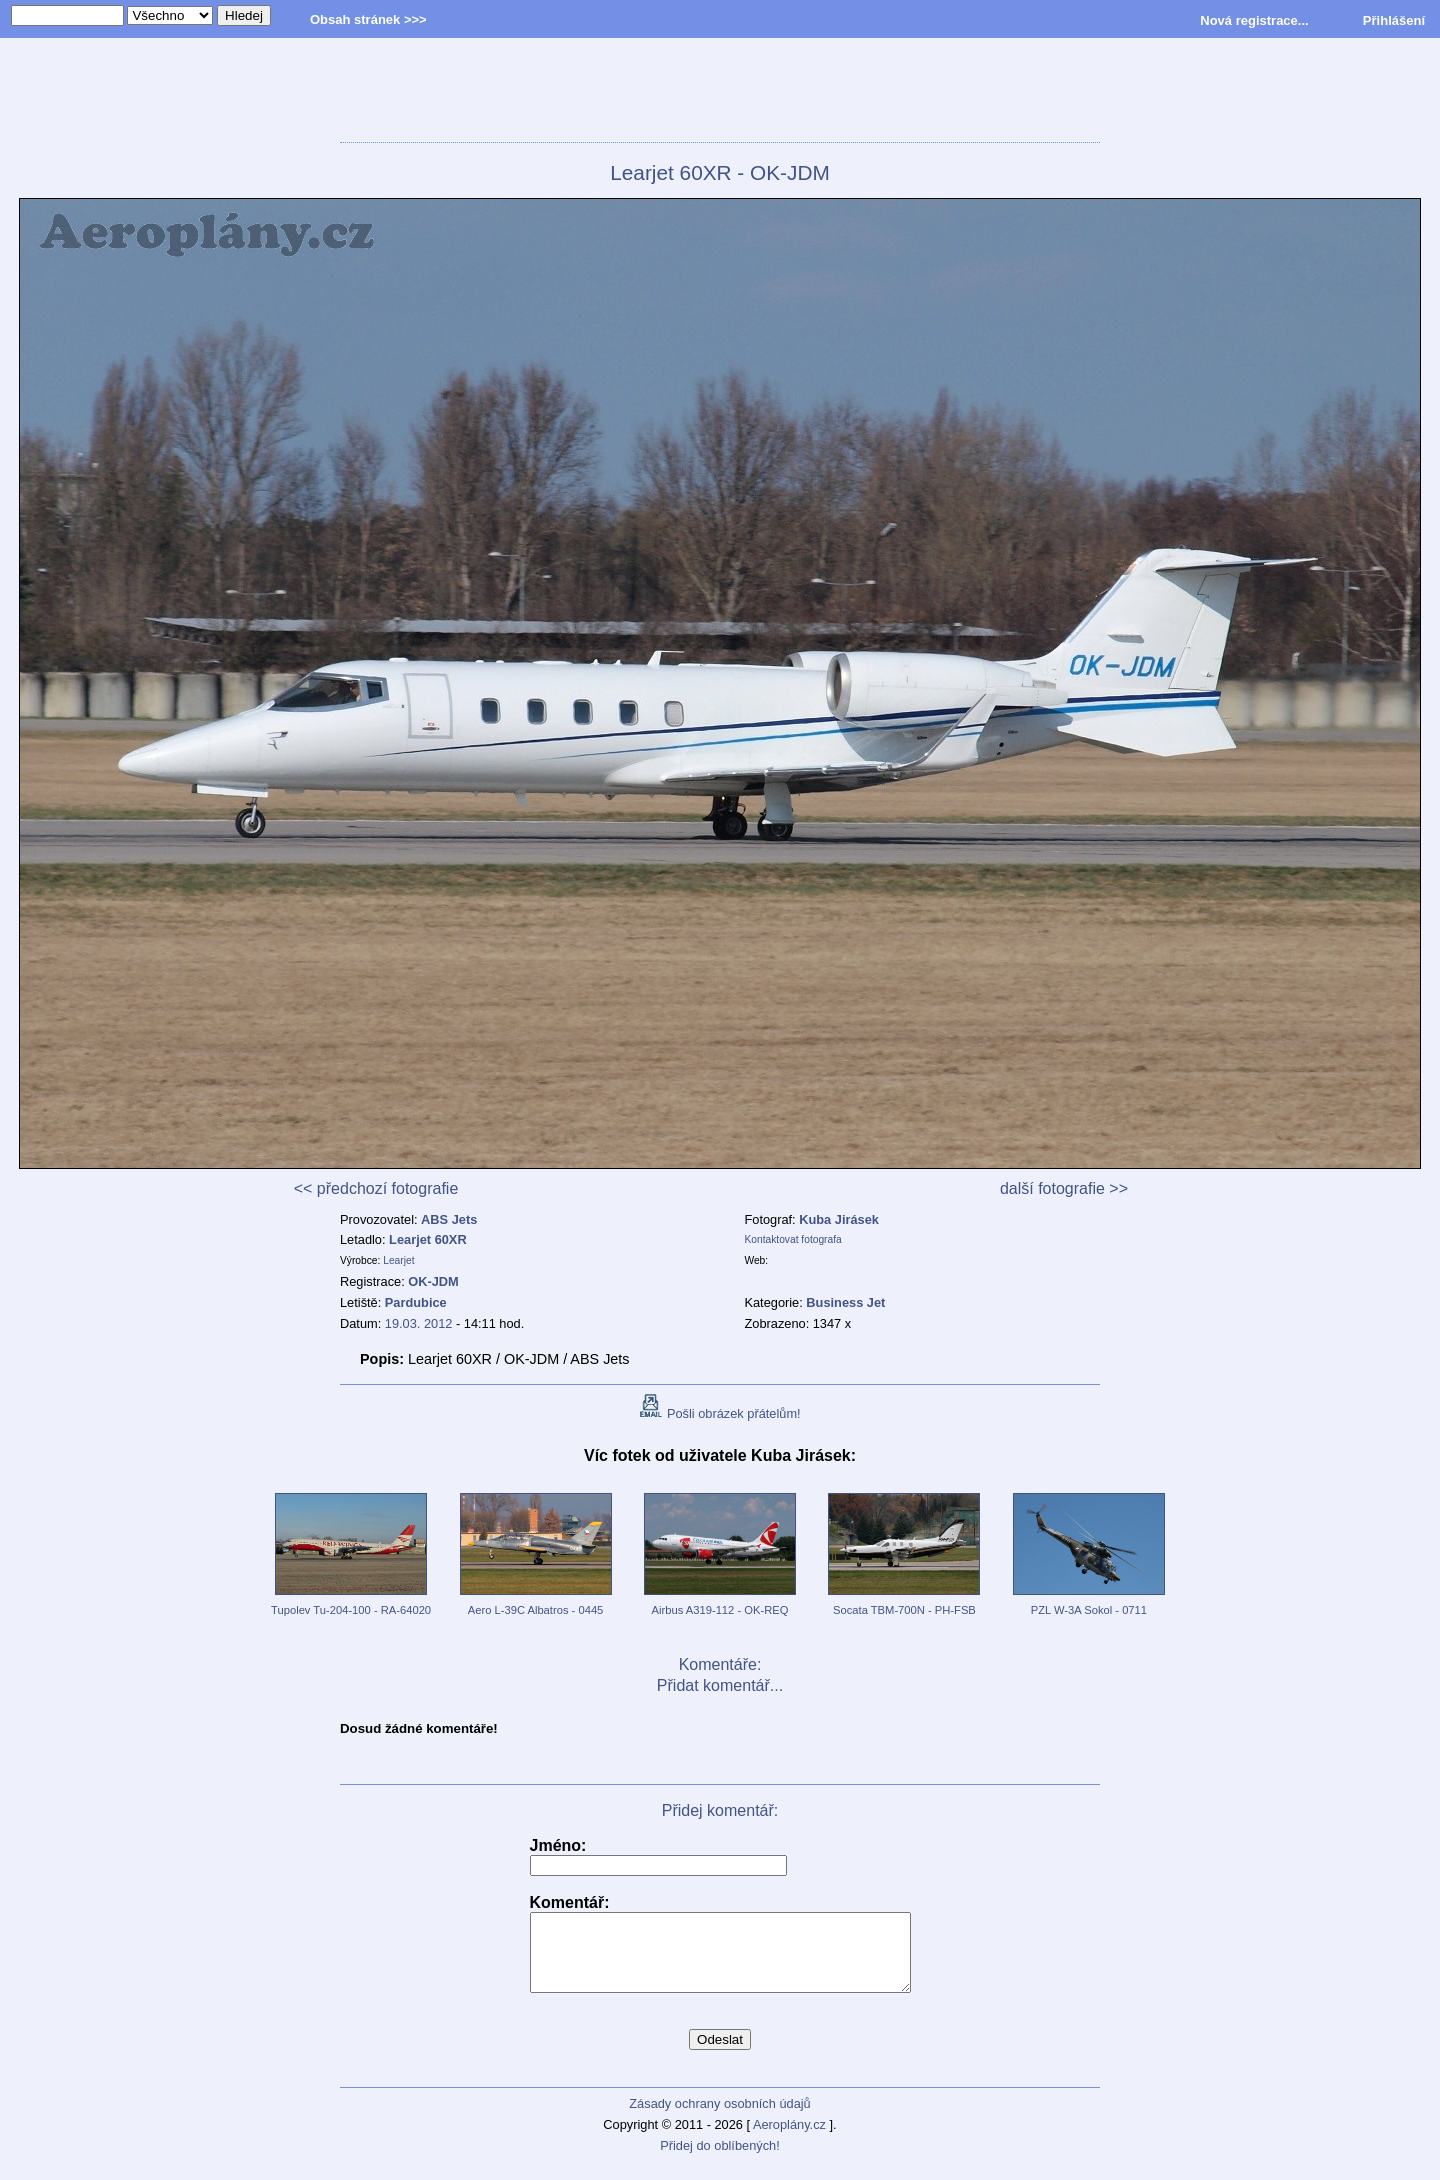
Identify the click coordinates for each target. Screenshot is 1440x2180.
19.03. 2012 (419, 1323)
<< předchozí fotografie (376, 1188)
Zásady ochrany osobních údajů (719, 2118)
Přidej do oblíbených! (720, 2160)
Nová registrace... (1254, 20)
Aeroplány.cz (789, 2139)
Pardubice (416, 1302)
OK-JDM (433, 1281)
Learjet (398, 1260)
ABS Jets (449, 1219)
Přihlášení (1394, 20)
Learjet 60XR (428, 1239)
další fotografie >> (1064, 1188)
